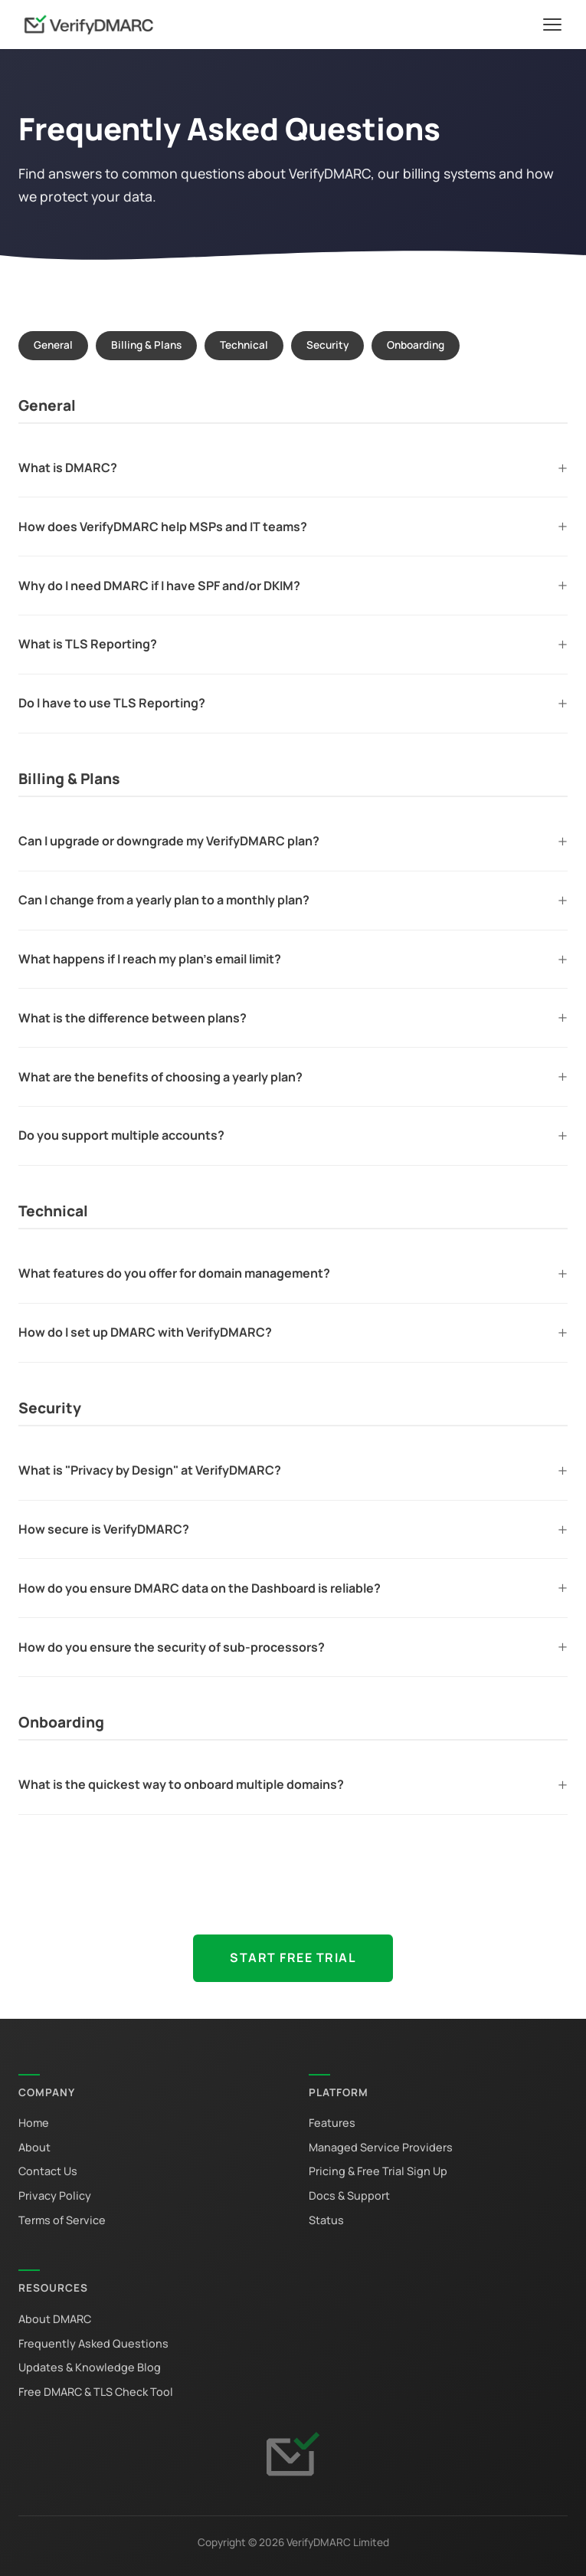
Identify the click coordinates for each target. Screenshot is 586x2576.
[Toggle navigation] (552, 24)
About (34, 2147)
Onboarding (415, 345)
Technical (244, 345)
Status (326, 2220)
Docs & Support (349, 2195)
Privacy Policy (54, 2195)
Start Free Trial (293, 1957)
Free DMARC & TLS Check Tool (95, 2391)
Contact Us (47, 2171)
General (53, 345)
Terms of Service (62, 2220)
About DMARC (54, 2319)
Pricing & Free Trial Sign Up (378, 2171)
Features (332, 2122)
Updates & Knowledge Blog (89, 2367)
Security (327, 345)
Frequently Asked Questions (93, 2343)
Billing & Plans (146, 345)
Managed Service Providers (381, 2147)
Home (33, 2122)
